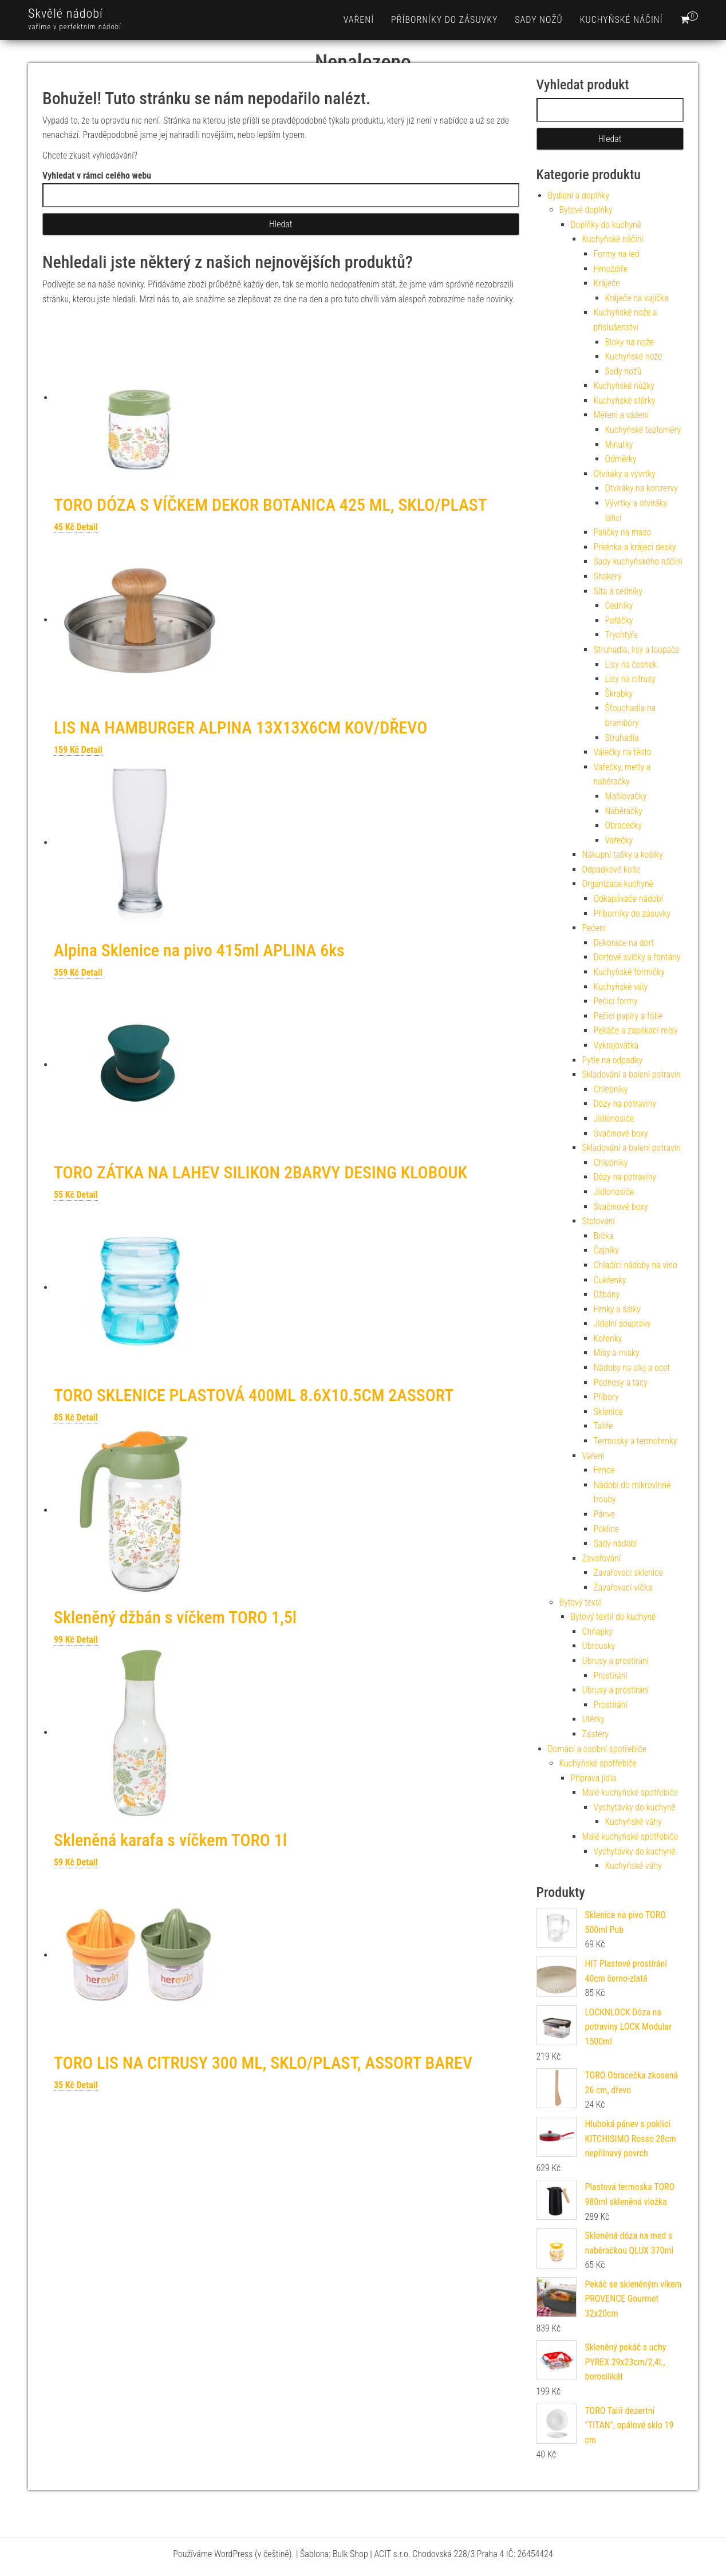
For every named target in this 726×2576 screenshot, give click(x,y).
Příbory (606, 1396)
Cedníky (619, 605)
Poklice (607, 1529)
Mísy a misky (617, 1352)
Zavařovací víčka (623, 1587)
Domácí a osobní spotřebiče (597, 1748)
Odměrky (621, 458)
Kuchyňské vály (621, 986)
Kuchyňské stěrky (625, 400)
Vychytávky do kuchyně (635, 1807)
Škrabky (619, 693)
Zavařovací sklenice (628, 1572)
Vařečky (619, 840)
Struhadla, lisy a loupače (637, 649)
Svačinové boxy (621, 1133)
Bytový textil (580, 1602)
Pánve (604, 1514)
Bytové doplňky (586, 209)
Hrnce (604, 1470)
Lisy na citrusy (630, 678)
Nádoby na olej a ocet (632, 1367)
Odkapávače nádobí (628, 898)
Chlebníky (611, 1089)
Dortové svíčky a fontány (637, 957)
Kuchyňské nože (633, 356)
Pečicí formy (616, 1001)
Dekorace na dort (624, 942)
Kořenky (608, 1338)
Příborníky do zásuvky (444, 19)
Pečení (594, 927)
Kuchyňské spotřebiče (598, 1763)
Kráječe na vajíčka (637, 298)
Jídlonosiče (614, 1118)
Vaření (359, 19)
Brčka (604, 1235)
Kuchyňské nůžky (624, 385)
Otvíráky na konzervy (641, 488)
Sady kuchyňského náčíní (638, 561)
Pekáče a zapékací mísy (636, 1030)
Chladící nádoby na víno (635, 1265)
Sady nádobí (615, 1543)
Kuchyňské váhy (633, 1821)
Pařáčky (619, 620)
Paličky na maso (623, 532)
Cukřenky (610, 1280)
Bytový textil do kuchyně (613, 1616)
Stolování (598, 1221)
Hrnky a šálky (617, 1309)
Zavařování (601, 1558)
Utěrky (593, 1719)
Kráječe (607, 283)
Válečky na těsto (623, 752)
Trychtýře (621, 634)
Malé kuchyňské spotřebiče (630, 1792)
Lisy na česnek (631, 664)
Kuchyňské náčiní (621, 19)
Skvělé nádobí (65, 13)
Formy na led (617, 253)
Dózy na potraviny (625, 1103)
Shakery (608, 576)
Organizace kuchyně (617, 883)
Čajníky (607, 1250)
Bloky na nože (629, 342)
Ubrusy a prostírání (615, 1660)
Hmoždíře (611, 268)
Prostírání (611, 1675)
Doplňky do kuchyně (606, 224)
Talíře (603, 1426)
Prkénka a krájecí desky (635, 547)
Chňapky (597, 1631)
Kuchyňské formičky (629, 972)
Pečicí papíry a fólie (628, 1016)
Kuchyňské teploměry (643, 429)
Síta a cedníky (618, 591)
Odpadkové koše (611, 869)
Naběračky (623, 811)
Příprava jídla (594, 1778)
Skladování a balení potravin (631, 1074)
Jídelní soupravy (622, 1323)
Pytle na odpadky (612, 1060)
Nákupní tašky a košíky (622, 854)
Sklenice (609, 1411)
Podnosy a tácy (621, 1382)
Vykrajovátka (616, 1045)
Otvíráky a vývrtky (625, 473)
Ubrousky (598, 1645)
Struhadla (622, 737)
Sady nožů (538, 19)
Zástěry (595, 1734)
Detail (87, 527)
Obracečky (623, 825)
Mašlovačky (626, 796)
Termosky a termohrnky (635, 1440)
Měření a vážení (621, 414)
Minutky (619, 444)
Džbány (607, 1294)
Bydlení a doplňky (579, 195)
